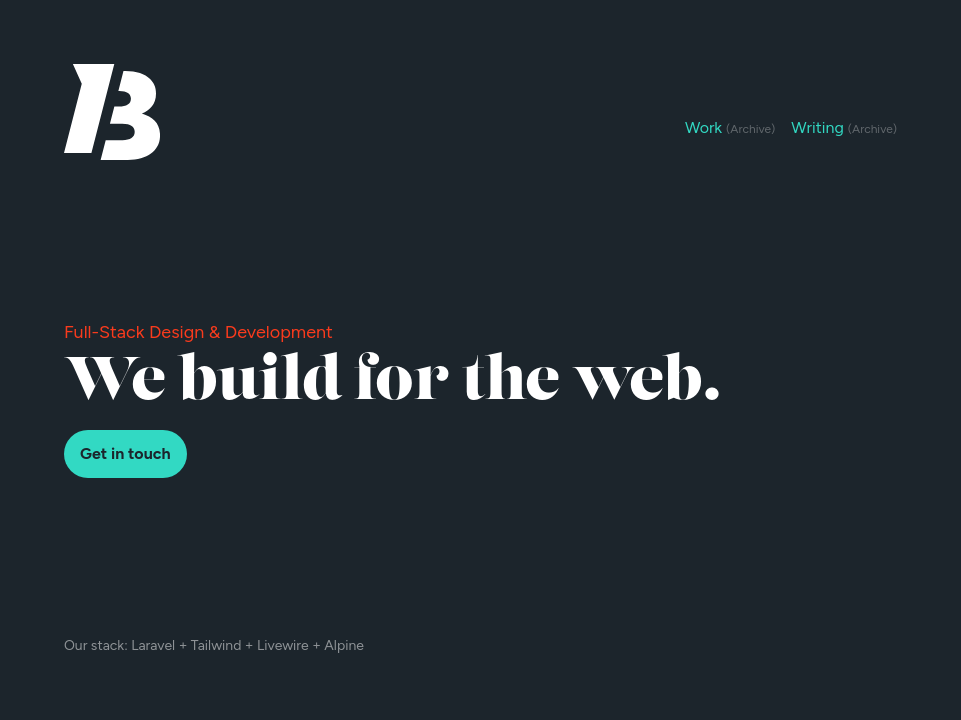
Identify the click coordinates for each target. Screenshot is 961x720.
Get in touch (125, 453)
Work (730, 127)
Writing (844, 127)
